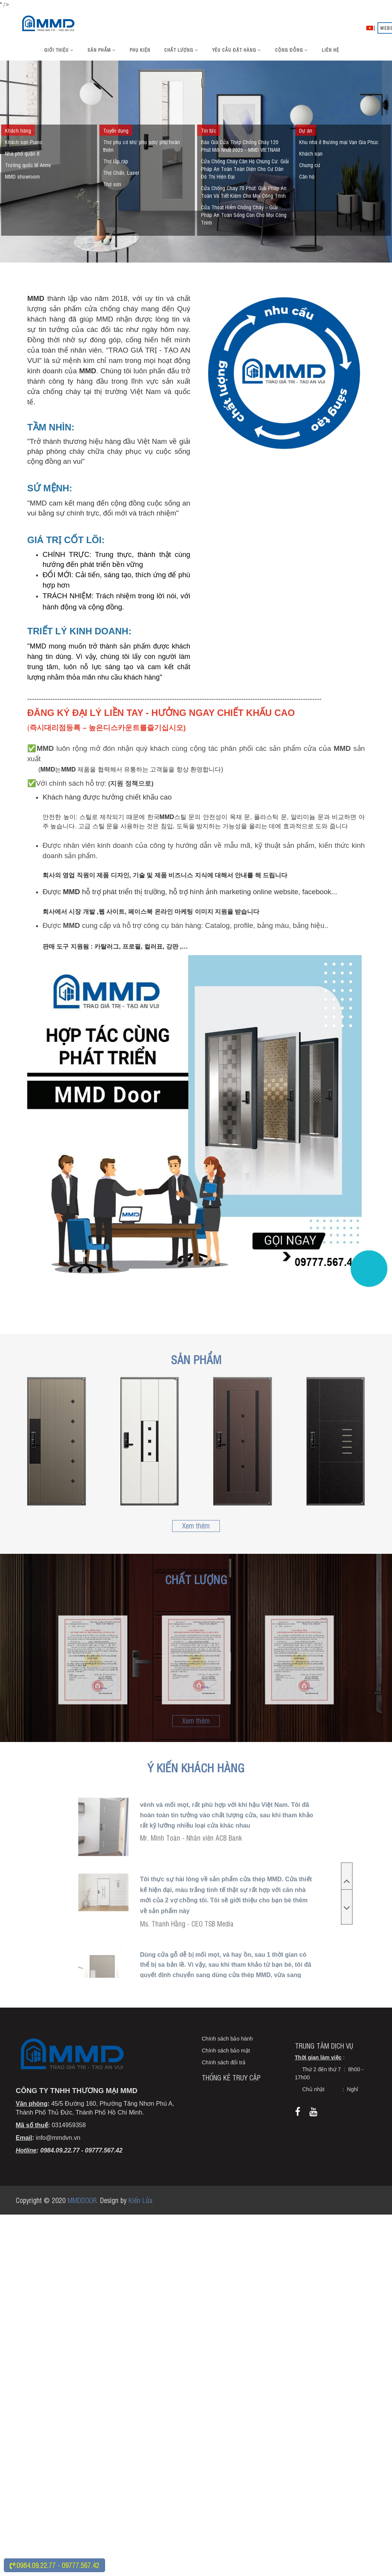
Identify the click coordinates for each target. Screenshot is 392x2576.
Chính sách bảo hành (227, 2053)
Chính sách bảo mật (226, 2065)
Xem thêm (196, 1525)
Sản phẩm (101, 50)
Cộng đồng (291, 50)
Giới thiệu (59, 50)
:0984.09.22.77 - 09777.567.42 (54, 2564)
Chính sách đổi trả (223, 2077)
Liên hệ (330, 50)
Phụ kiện (140, 50)
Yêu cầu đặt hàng (236, 50)
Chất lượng (181, 50)
